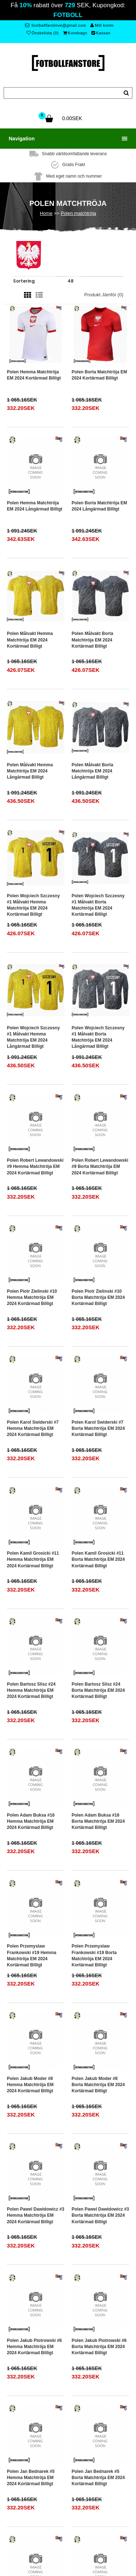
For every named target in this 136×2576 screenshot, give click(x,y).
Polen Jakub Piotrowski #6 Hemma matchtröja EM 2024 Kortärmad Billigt (34, 2346)
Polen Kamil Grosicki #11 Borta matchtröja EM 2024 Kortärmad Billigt (98, 1559)
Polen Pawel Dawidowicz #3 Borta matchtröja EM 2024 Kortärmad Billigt (100, 2215)
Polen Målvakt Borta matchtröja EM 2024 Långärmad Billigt (93, 771)
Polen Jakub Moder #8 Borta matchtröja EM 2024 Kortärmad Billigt (98, 2084)
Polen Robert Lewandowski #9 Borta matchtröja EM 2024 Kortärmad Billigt (100, 1166)
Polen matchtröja (78, 213)
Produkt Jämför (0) (103, 294)
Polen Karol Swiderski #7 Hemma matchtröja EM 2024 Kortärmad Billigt (33, 1428)
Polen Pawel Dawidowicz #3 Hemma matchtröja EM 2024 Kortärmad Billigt (35, 2215)
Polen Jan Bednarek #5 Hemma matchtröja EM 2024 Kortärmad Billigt (30, 2477)
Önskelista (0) (42, 33)
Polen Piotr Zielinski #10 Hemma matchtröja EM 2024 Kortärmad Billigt (32, 1297)
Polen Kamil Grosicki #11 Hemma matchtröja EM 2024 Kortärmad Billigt (33, 1559)
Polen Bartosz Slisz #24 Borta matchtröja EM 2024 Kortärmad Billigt (98, 1690)
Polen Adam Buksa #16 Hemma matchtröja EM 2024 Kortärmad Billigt (31, 1821)
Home (46, 213)
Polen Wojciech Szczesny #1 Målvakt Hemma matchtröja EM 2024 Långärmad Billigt (33, 1037)
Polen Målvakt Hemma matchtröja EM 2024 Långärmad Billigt (30, 771)
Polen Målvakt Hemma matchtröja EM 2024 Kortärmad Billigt (30, 639)
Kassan (100, 33)
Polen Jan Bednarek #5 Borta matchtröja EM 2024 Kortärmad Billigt (98, 2477)
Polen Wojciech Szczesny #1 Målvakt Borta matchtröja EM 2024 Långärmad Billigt (98, 1037)
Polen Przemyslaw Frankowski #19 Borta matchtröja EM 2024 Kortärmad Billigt (94, 1955)
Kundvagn (75, 33)
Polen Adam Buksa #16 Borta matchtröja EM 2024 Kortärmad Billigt (98, 1821)
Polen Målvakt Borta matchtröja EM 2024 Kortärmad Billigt (93, 639)
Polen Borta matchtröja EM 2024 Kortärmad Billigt (99, 375)
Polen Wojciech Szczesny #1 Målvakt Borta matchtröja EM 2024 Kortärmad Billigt (98, 905)
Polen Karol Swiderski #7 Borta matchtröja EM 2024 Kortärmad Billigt (98, 1428)
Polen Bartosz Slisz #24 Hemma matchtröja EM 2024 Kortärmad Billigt (31, 1690)
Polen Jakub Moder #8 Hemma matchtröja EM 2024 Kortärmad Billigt (30, 2084)
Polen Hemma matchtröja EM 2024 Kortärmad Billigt (34, 375)
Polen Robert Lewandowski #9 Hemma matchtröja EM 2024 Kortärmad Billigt (35, 1166)
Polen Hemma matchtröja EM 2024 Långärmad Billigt (34, 506)
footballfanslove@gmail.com (55, 25)
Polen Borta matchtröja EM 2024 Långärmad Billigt (99, 506)
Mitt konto (102, 25)
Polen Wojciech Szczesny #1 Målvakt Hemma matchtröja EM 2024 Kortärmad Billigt (33, 905)
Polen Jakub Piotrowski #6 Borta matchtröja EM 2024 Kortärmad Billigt (99, 2346)
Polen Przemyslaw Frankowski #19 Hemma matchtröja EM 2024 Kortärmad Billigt (31, 1955)
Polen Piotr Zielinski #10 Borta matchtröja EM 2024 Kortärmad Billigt (98, 1297)
